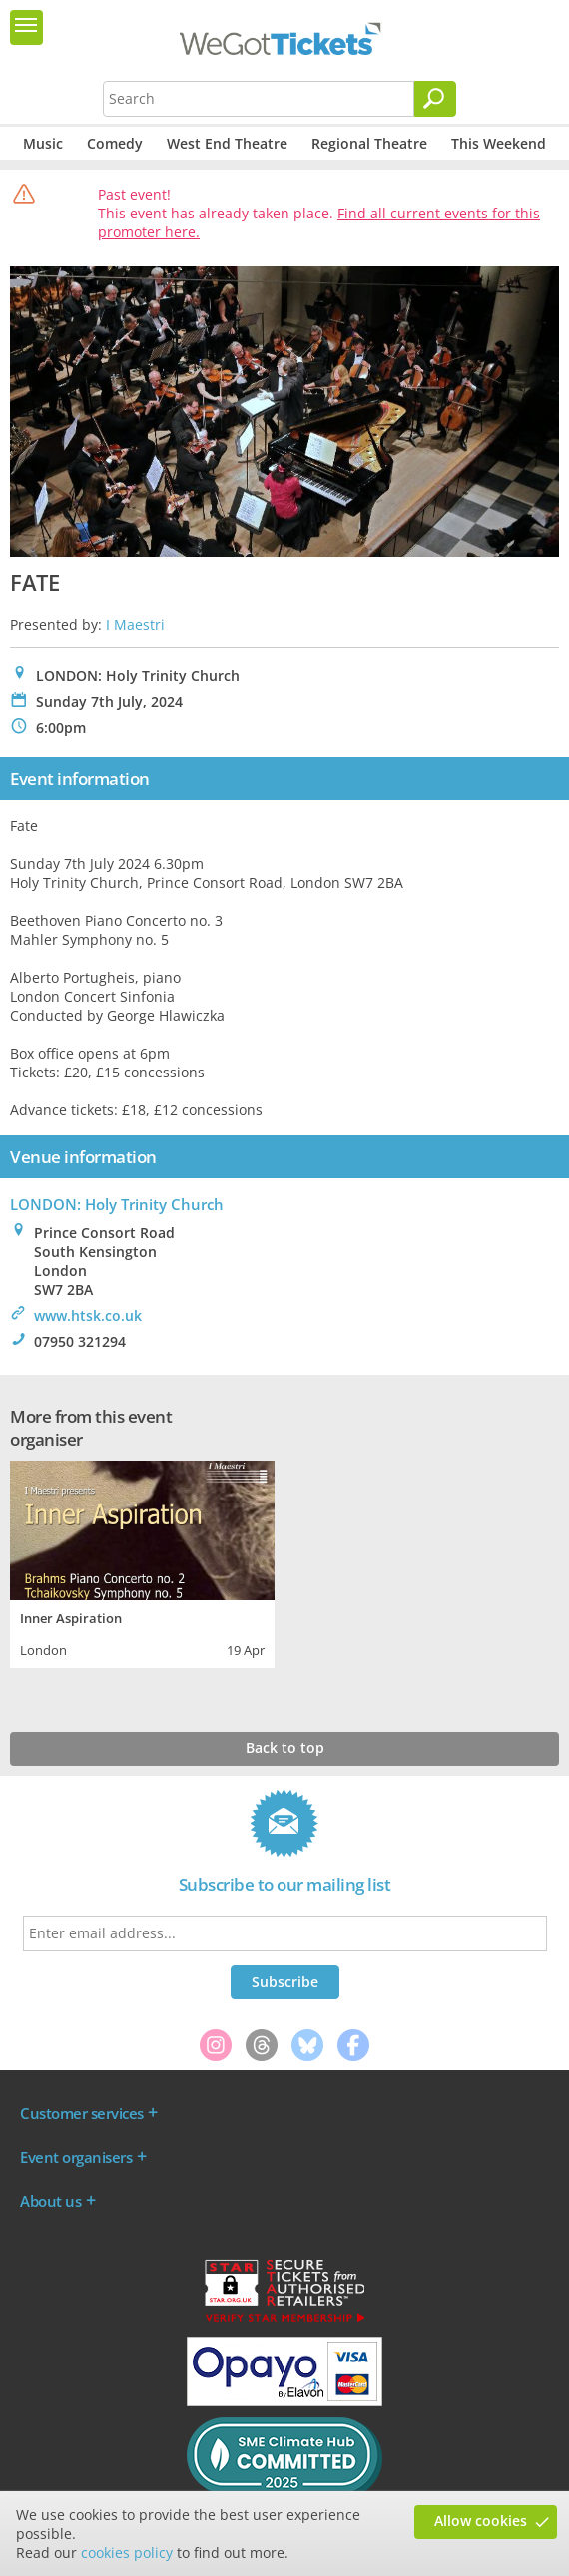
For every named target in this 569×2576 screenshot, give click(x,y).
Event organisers (76, 2157)
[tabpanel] (142, 1562)
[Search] (435, 99)
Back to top (285, 1747)
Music (43, 143)
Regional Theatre (369, 143)
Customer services (82, 2113)
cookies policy (127, 2552)
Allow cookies (480, 2520)
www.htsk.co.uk (88, 1315)
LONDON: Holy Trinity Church (117, 1204)
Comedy (115, 143)
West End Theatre (227, 143)
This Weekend (498, 143)
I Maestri (135, 624)
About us (50, 2201)
